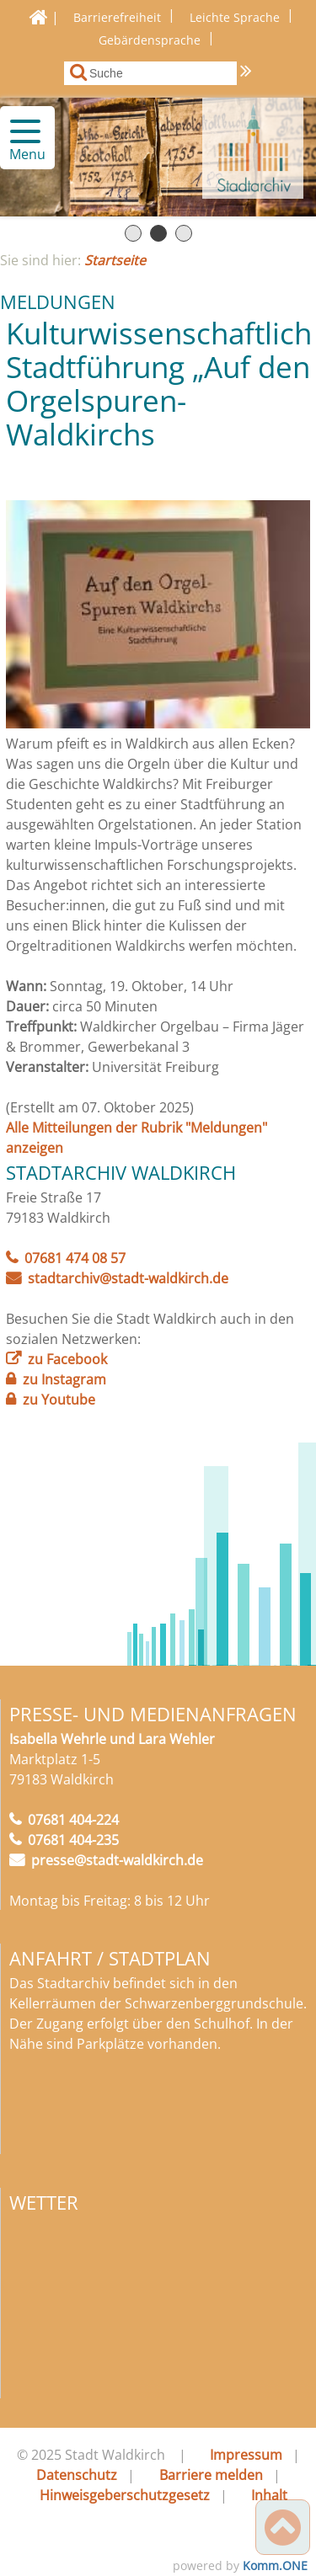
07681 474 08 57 (75, 1258)
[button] (18, 131)
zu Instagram (64, 1379)
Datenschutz (76, 2475)
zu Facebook (67, 1359)
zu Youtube (59, 1399)
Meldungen (57, 301)
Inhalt (269, 2495)
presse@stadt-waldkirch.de (117, 1860)
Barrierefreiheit (117, 17)
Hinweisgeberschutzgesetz (125, 2495)
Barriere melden (211, 2475)
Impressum (246, 2454)
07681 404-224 (73, 1820)
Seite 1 (133, 233)
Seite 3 (183, 233)
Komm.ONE (275, 2565)
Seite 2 (158, 233)
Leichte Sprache (235, 17)
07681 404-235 (73, 1840)
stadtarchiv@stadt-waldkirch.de (128, 1278)
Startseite (115, 260)
